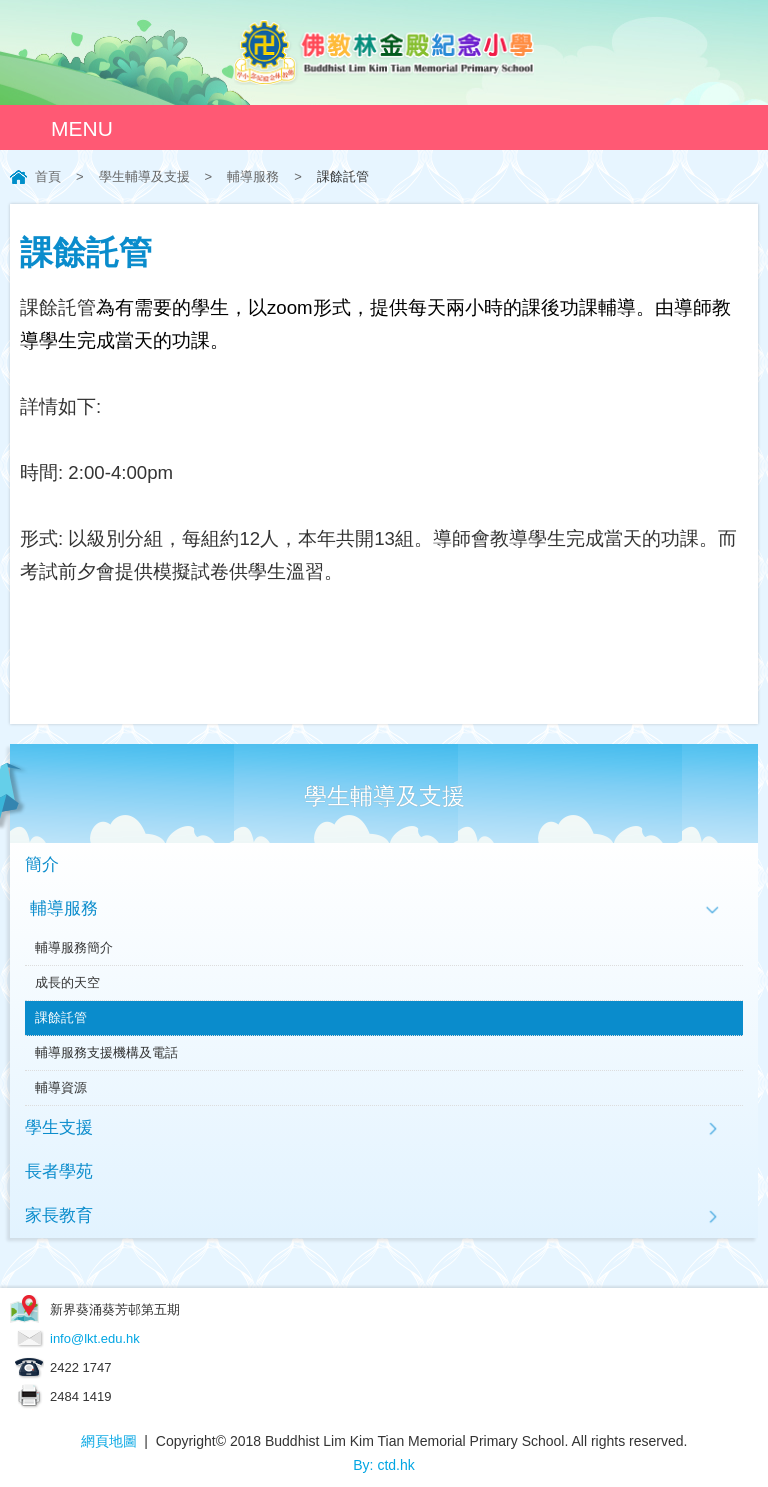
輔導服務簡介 (74, 947)
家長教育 (59, 1215)
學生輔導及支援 (144, 176)
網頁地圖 (109, 1441)
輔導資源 (61, 1087)
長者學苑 (59, 1171)
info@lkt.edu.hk (95, 1338)
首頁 (48, 176)
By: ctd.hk (383, 1465)
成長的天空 (67, 982)
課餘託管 (61, 1017)
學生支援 (59, 1127)
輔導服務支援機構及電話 (106, 1052)
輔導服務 (253, 176)
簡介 (42, 864)
